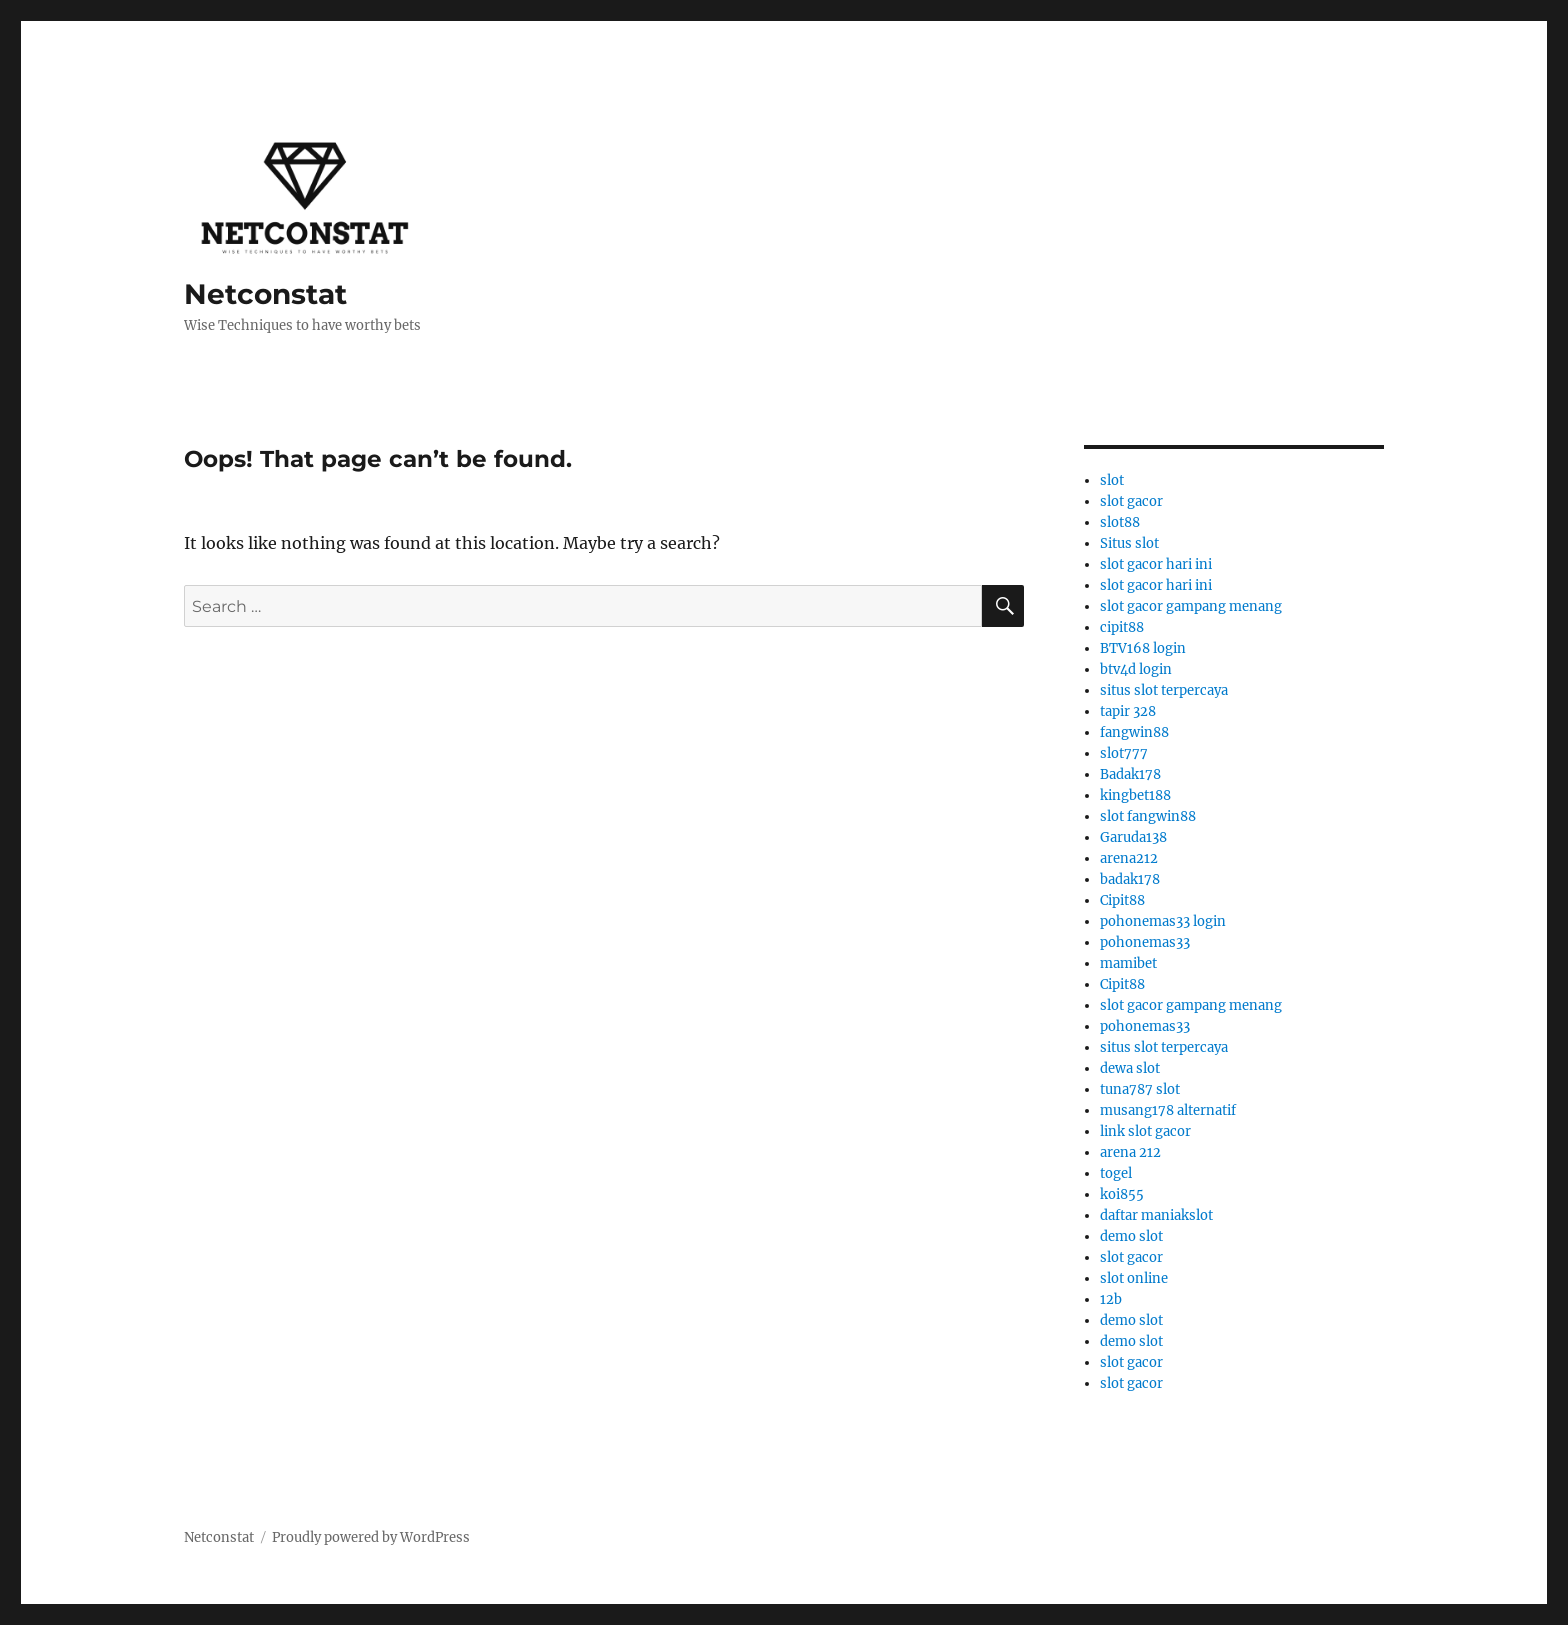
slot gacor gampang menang (1191, 606)
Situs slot (1129, 543)
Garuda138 (1133, 837)
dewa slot (1130, 1068)
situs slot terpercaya (1164, 690)
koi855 (1122, 1194)
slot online (1134, 1278)
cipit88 (1122, 627)
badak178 (1130, 879)
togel (1116, 1173)
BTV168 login (1143, 648)
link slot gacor (1145, 1131)
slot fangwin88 (1148, 816)
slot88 (1120, 522)
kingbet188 (1135, 795)
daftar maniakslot (1156, 1215)
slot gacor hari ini (1156, 564)
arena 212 (1130, 1152)
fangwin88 (1134, 732)
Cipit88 (1122, 900)
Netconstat (265, 294)
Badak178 (1130, 774)
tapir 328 (1128, 711)
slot (1112, 480)
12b (1111, 1299)
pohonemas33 (1145, 942)
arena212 (1129, 858)
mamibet (1128, 963)
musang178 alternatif (1168, 1110)
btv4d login (1136, 669)
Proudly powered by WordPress (371, 1537)
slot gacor (1131, 501)
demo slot (1131, 1236)
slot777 (1124, 753)
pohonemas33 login (1163, 921)
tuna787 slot (1140, 1089)
